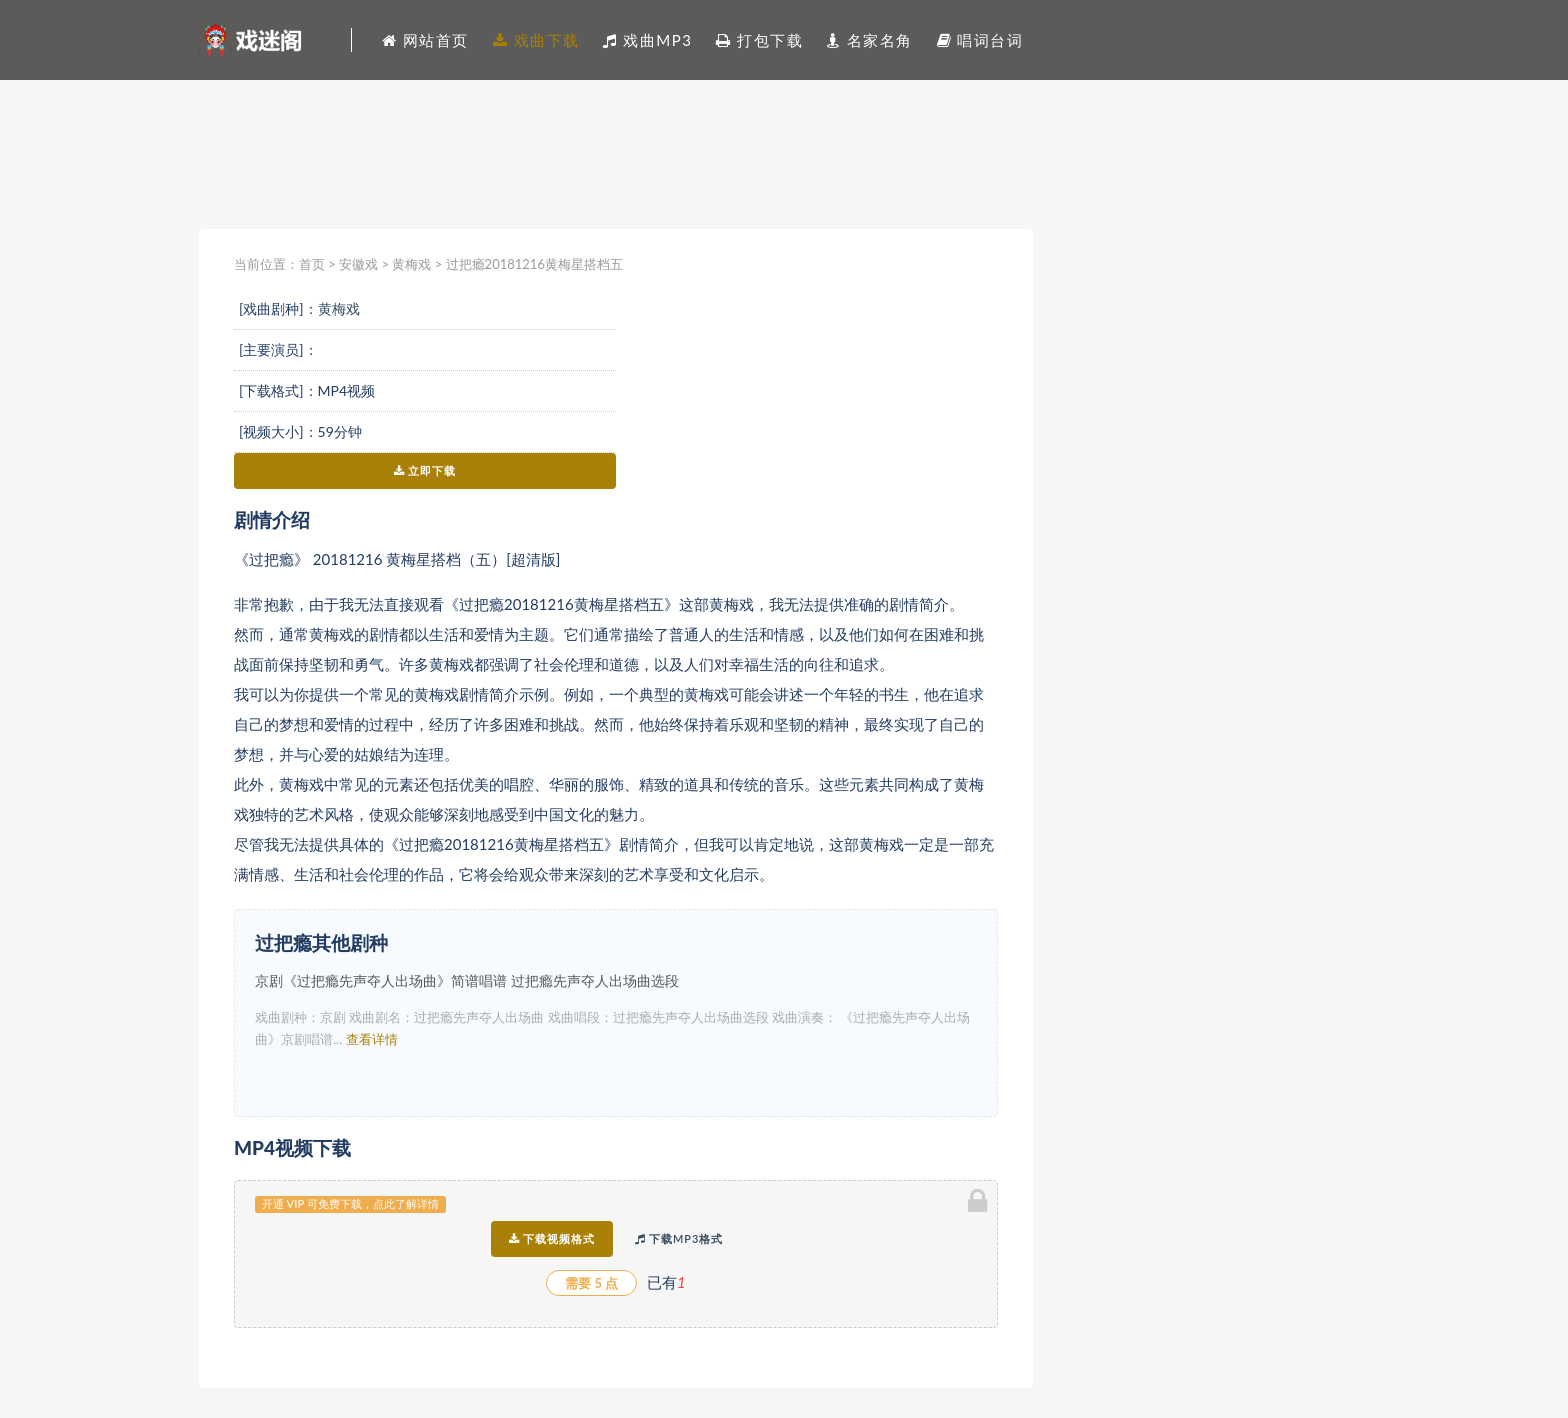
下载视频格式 (552, 1238)
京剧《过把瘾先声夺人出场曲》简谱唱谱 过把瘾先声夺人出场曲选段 (467, 980)
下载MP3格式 (679, 1238)
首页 (312, 264)
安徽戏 (358, 264)
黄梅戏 (411, 264)
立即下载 (425, 470)
